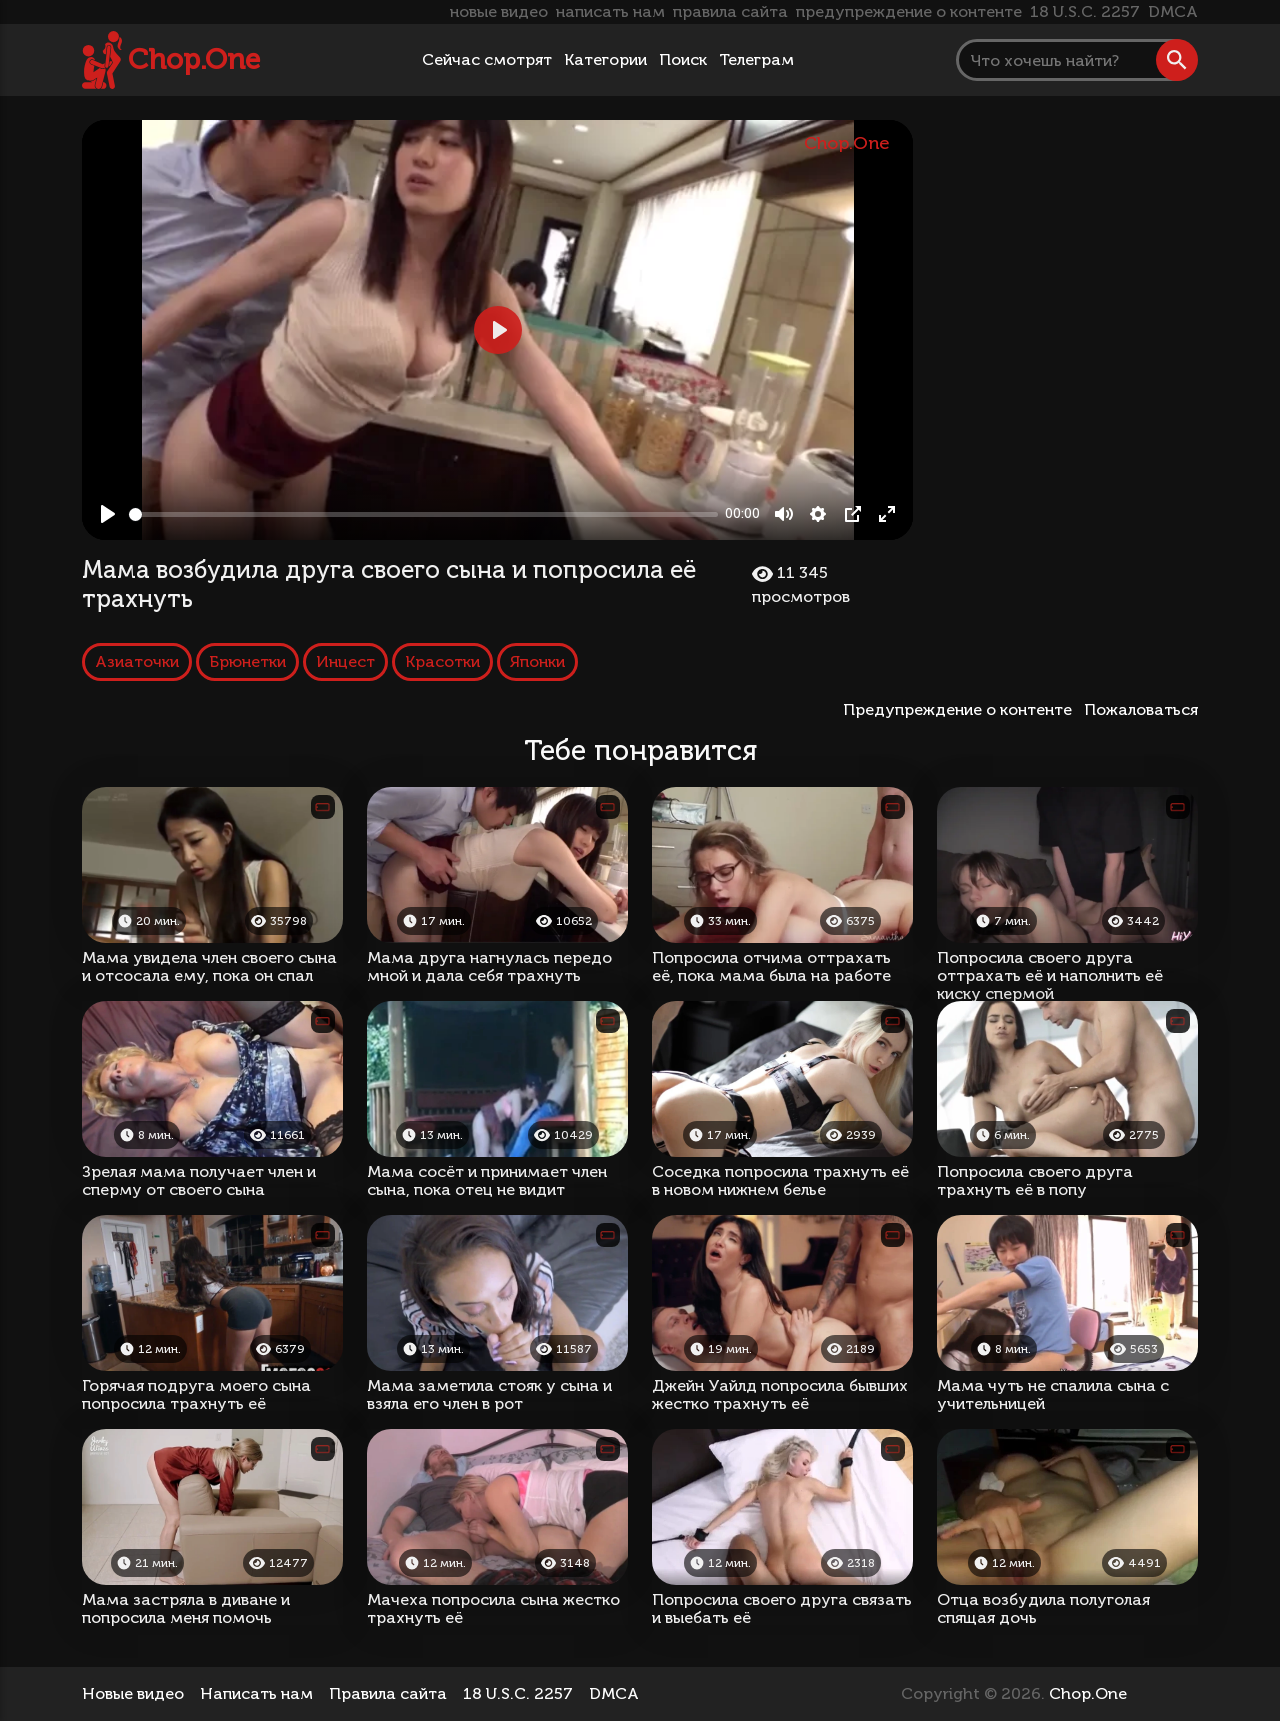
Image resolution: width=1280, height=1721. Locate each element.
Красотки (442, 661)
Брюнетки (247, 661)
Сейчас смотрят (487, 59)
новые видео (499, 11)
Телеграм (756, 59)
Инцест (345, 661)
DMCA (1173, 11)
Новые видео (133, 1693)
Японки (537, 661)
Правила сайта (388, 1693)
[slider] (423, 514)
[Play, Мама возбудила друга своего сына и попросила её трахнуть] (108, 514)
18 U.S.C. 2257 (1085, 11)
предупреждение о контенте (909, 11)
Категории (605, 59)
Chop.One (194, 59)
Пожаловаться (1141, 709)
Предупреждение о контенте (961, 709)
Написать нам (256, 1693)
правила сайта (730, 11)
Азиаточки (137, 661)
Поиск (683, 59)
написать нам (610, 11)
